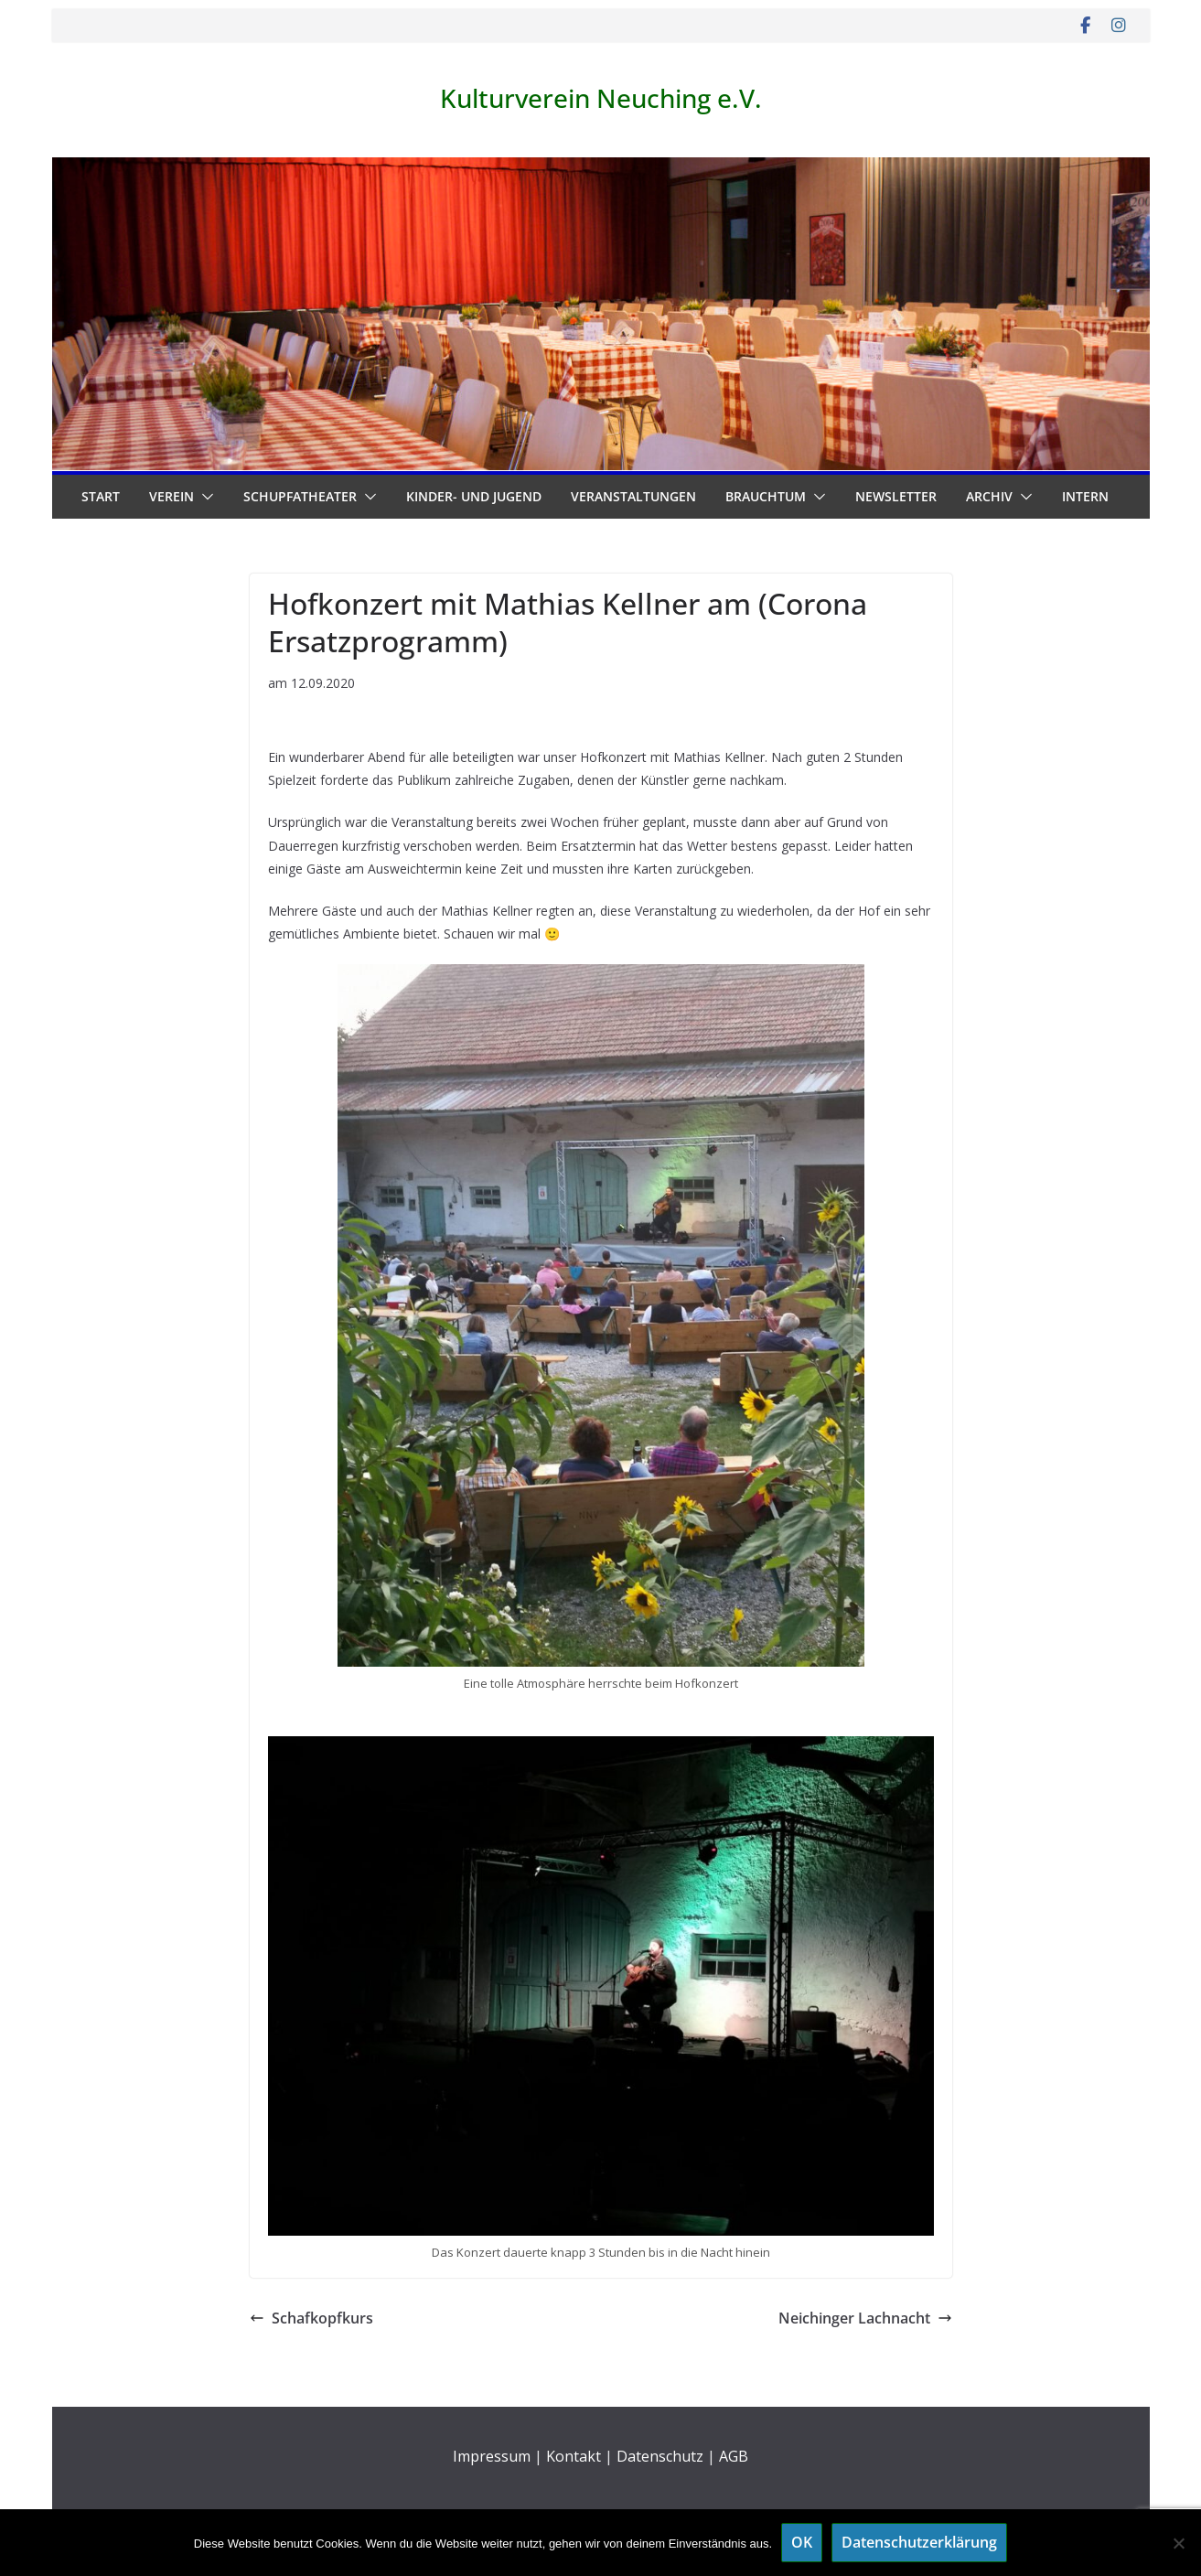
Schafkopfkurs (311, 2318)
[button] (204, 497)
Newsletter (896, 496)
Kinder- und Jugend (474, 496)
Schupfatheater (300, 496)
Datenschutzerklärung (919, 2542)
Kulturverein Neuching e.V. (601, 97)
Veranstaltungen (633, 496)
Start (100, 496)
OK (801, 2542)
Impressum (492, 2456)
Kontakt (573, 2456)
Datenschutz (660, 2456)
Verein (171, 496)
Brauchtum (765, 496)
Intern (1085, 496)
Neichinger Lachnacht (865, 2318)
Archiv (989, 496)
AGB (733, 2456)
